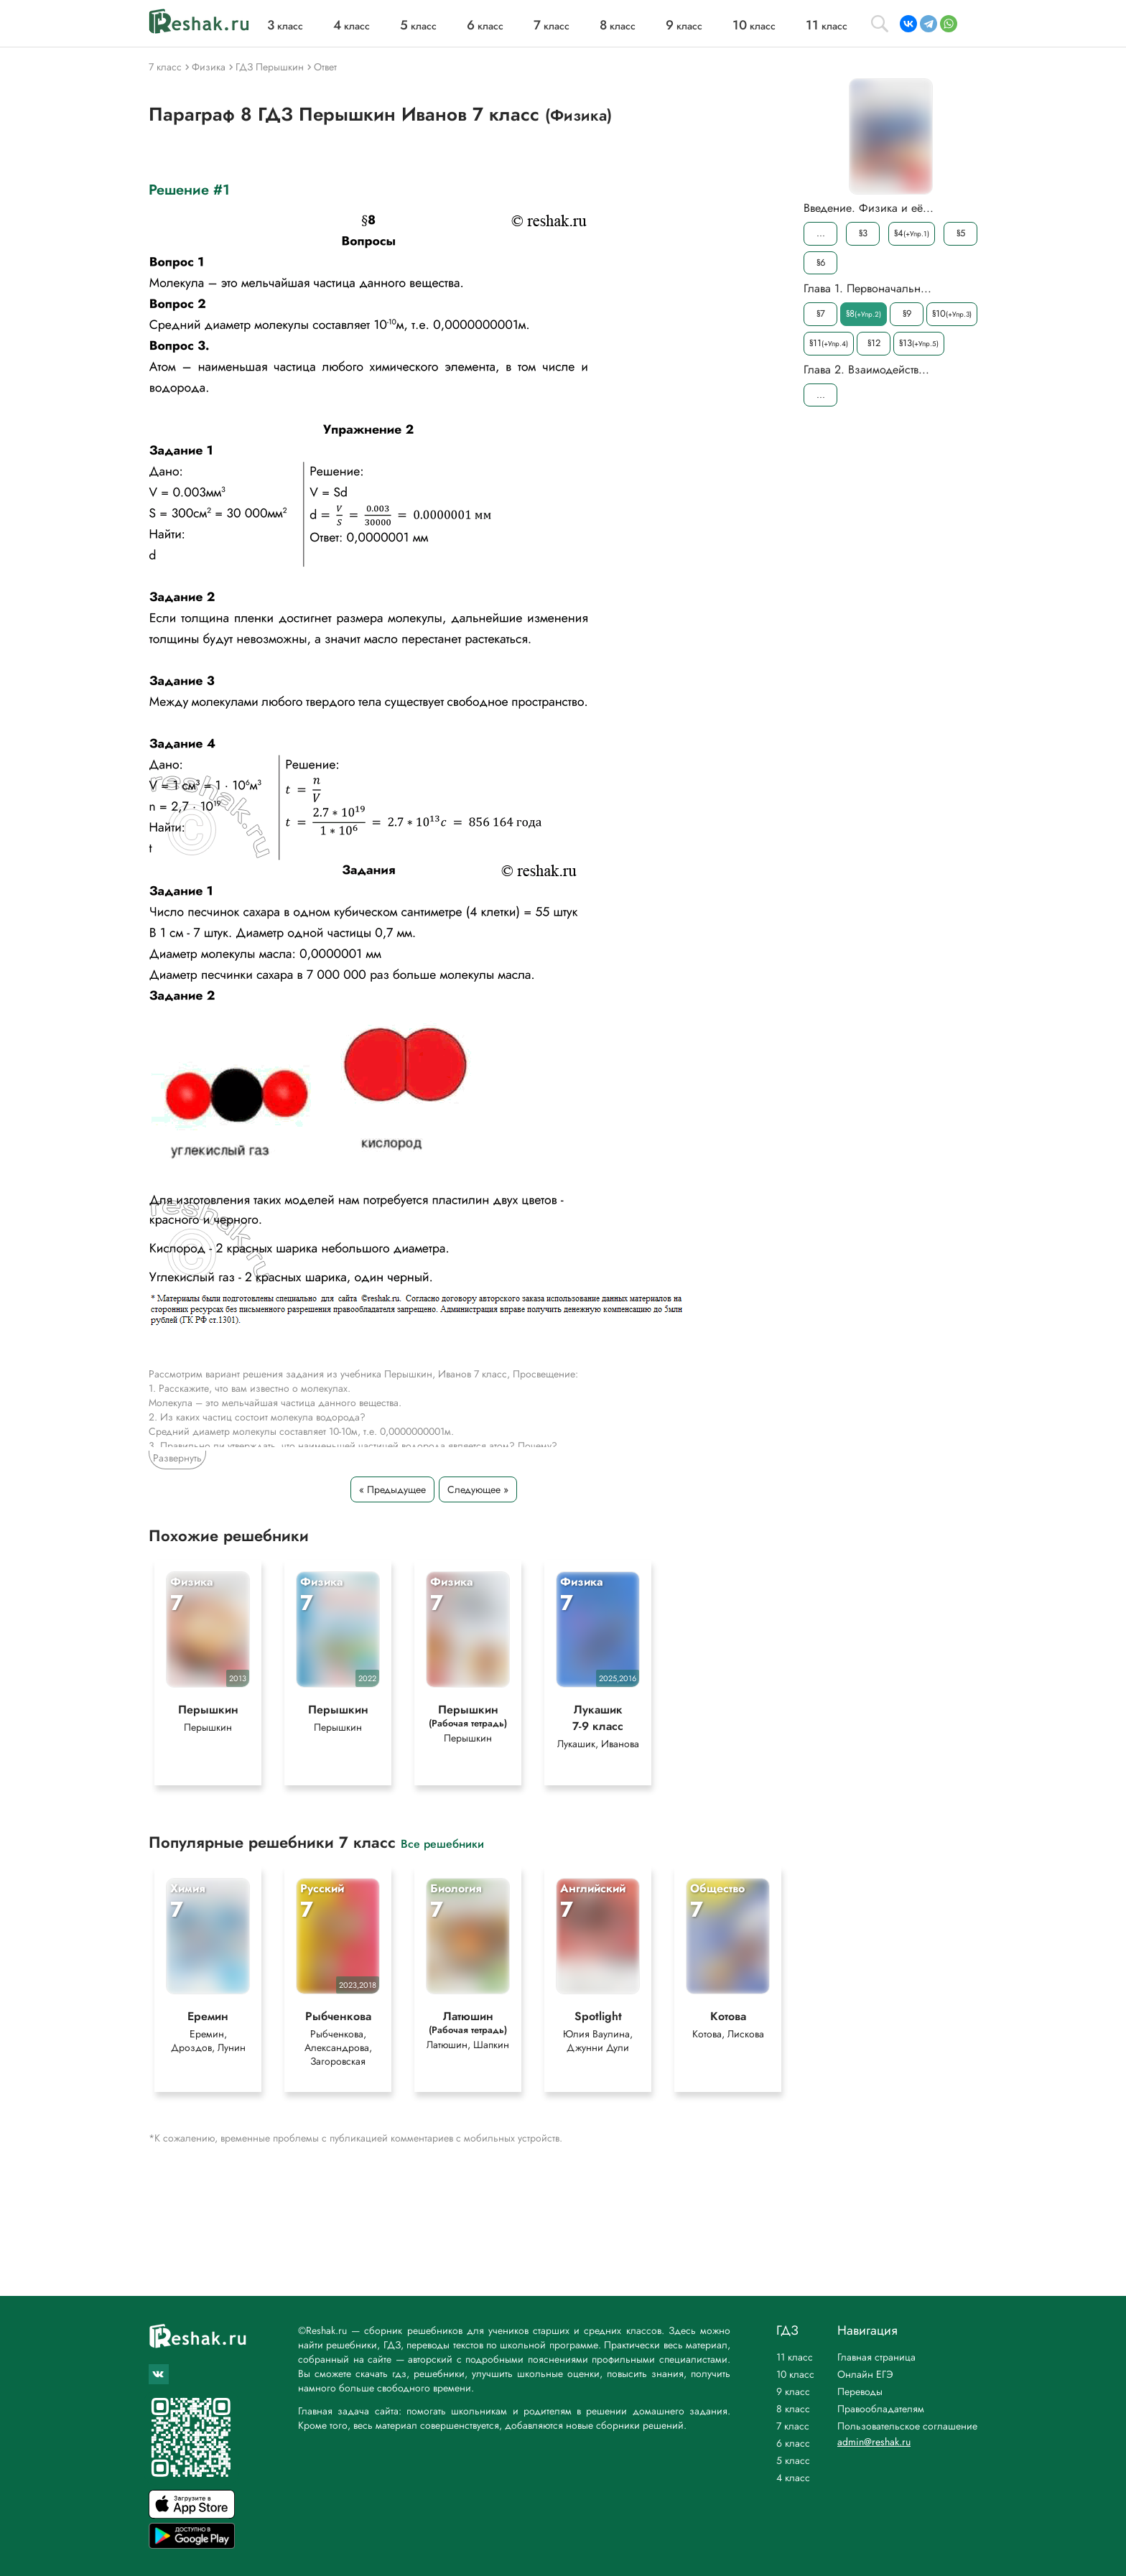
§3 (863, 233)
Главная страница (876, 2357)
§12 (873, 343)
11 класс (794, 2357)
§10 (952, 313)
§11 (828, 343)
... (820, 233)
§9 (907, 313)
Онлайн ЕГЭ (865, 2374)
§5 (961, 233)
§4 (911, 233)
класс (285, 26)
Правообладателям (880, 2408)
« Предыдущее (392, 1489)
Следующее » (477, 1489)
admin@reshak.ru (874, 2442)
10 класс (795, 2374)
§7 (820, 313)
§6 (820, 262)
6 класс (793, 2443)
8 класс (793, 2408)
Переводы (860, 2391)
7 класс (792, 2426)
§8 (863, 313)
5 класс (793, 2460)
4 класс (793, 2477)
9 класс (793, 2391)
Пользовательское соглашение (907, 2426)
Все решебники (442, 1843)
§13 (919, 343)
